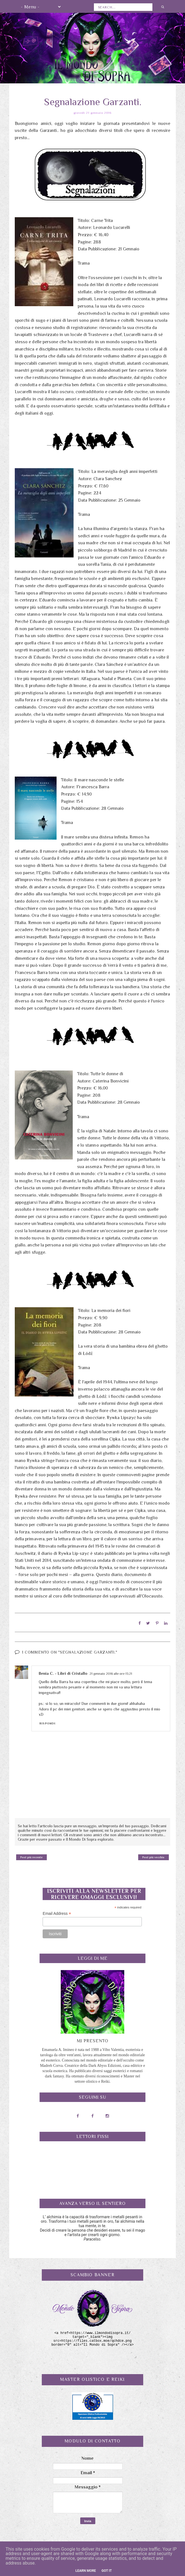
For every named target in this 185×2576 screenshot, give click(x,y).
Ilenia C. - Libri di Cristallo (63, 1673)
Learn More (86, 2571)
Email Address (57, 1913)
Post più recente (31, 1857)
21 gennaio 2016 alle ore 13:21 (110, 1673)
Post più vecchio (153, 1857)
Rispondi (47, 1723)
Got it (106, 2571)
